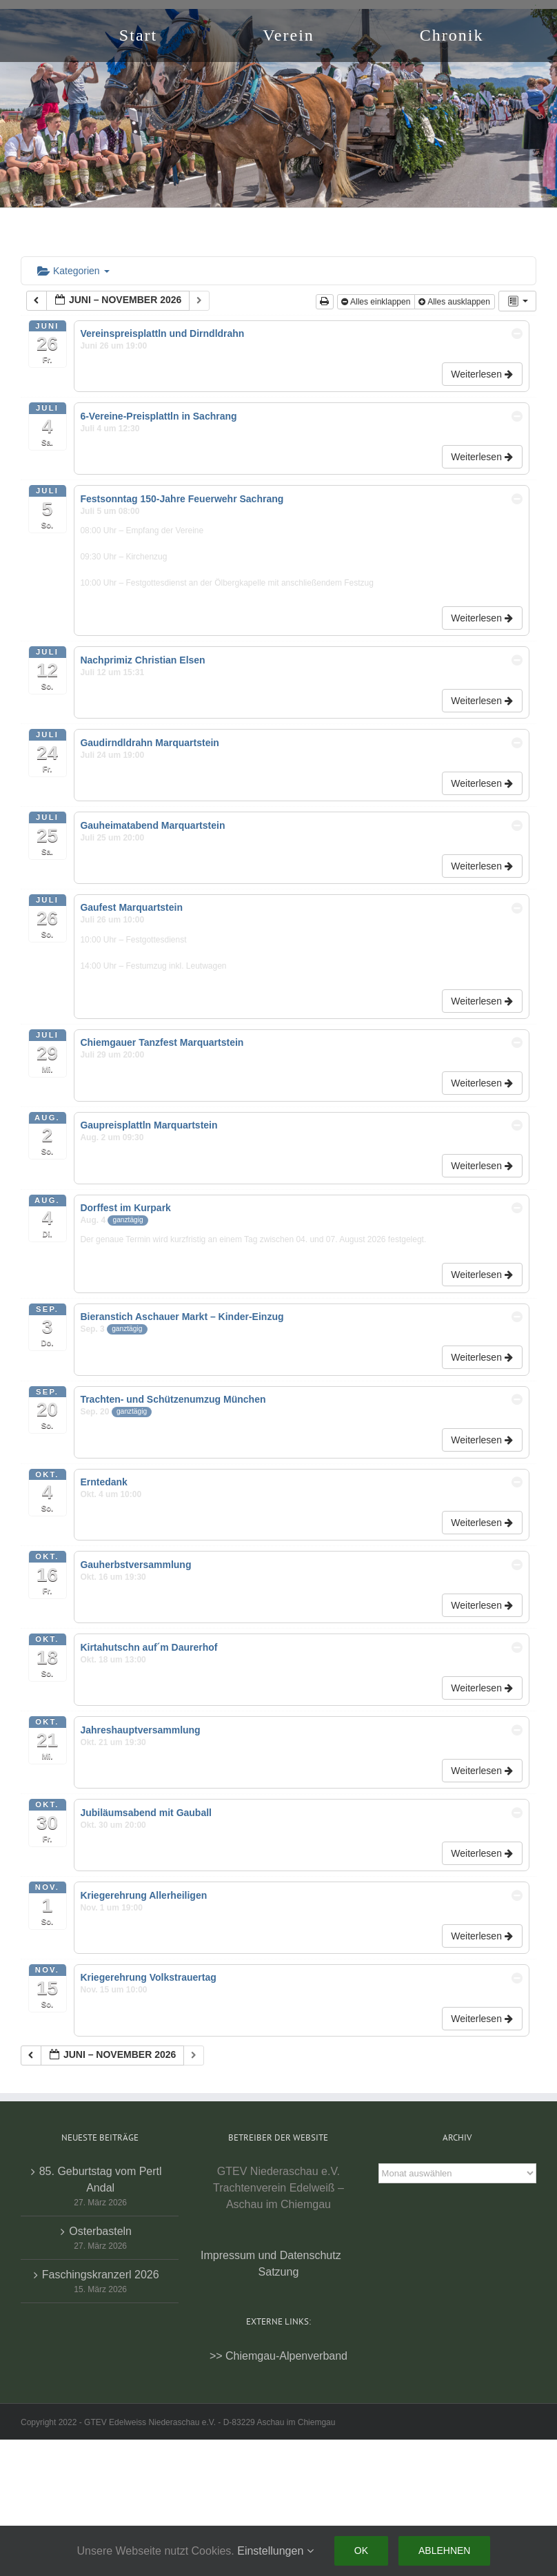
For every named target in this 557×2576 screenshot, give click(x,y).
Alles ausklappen (455, 302)
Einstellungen (275, 2551)
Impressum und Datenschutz (271, 2255)
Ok (361, 2550)
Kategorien (73, 270)
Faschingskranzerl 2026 (100, 2274)
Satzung (279, 2272)
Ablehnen (444, 2550)
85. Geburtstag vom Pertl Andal (100, 2179)
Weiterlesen (483, 374)
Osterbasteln (100, 2231)
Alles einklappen (376, 302)
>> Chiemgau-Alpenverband (278, 2356)
